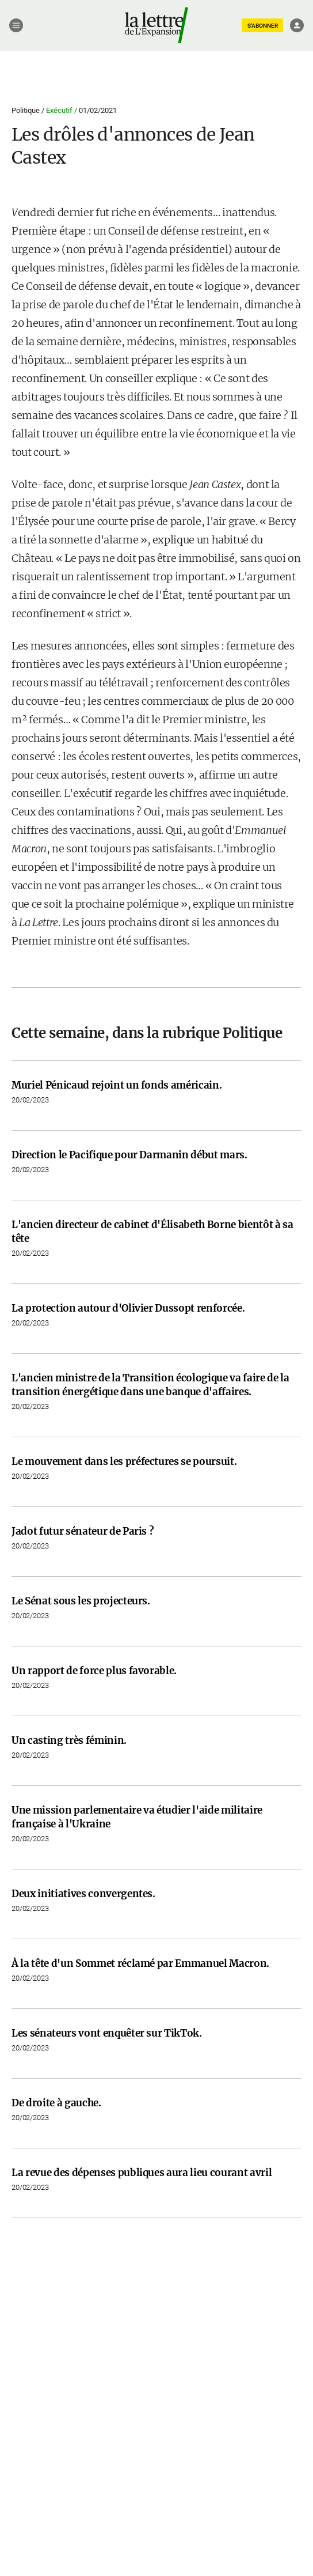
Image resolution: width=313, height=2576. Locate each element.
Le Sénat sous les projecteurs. (81, 1601)
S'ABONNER (262, 25)
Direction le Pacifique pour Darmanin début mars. (129, 1155)
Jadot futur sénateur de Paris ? (83, 1531)
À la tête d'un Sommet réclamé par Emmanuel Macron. (140, 1963)
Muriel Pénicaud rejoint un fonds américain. (117, 1085)
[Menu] (16, 25)
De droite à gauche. (56, 2103)
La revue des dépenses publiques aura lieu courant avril (142, 2172)
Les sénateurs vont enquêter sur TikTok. (107, 2033)
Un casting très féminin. (69, 1740)
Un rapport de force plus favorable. (94, 1670)
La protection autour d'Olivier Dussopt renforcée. (128, 1308)
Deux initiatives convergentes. (83, 1893)
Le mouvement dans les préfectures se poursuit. (124, 1461)
